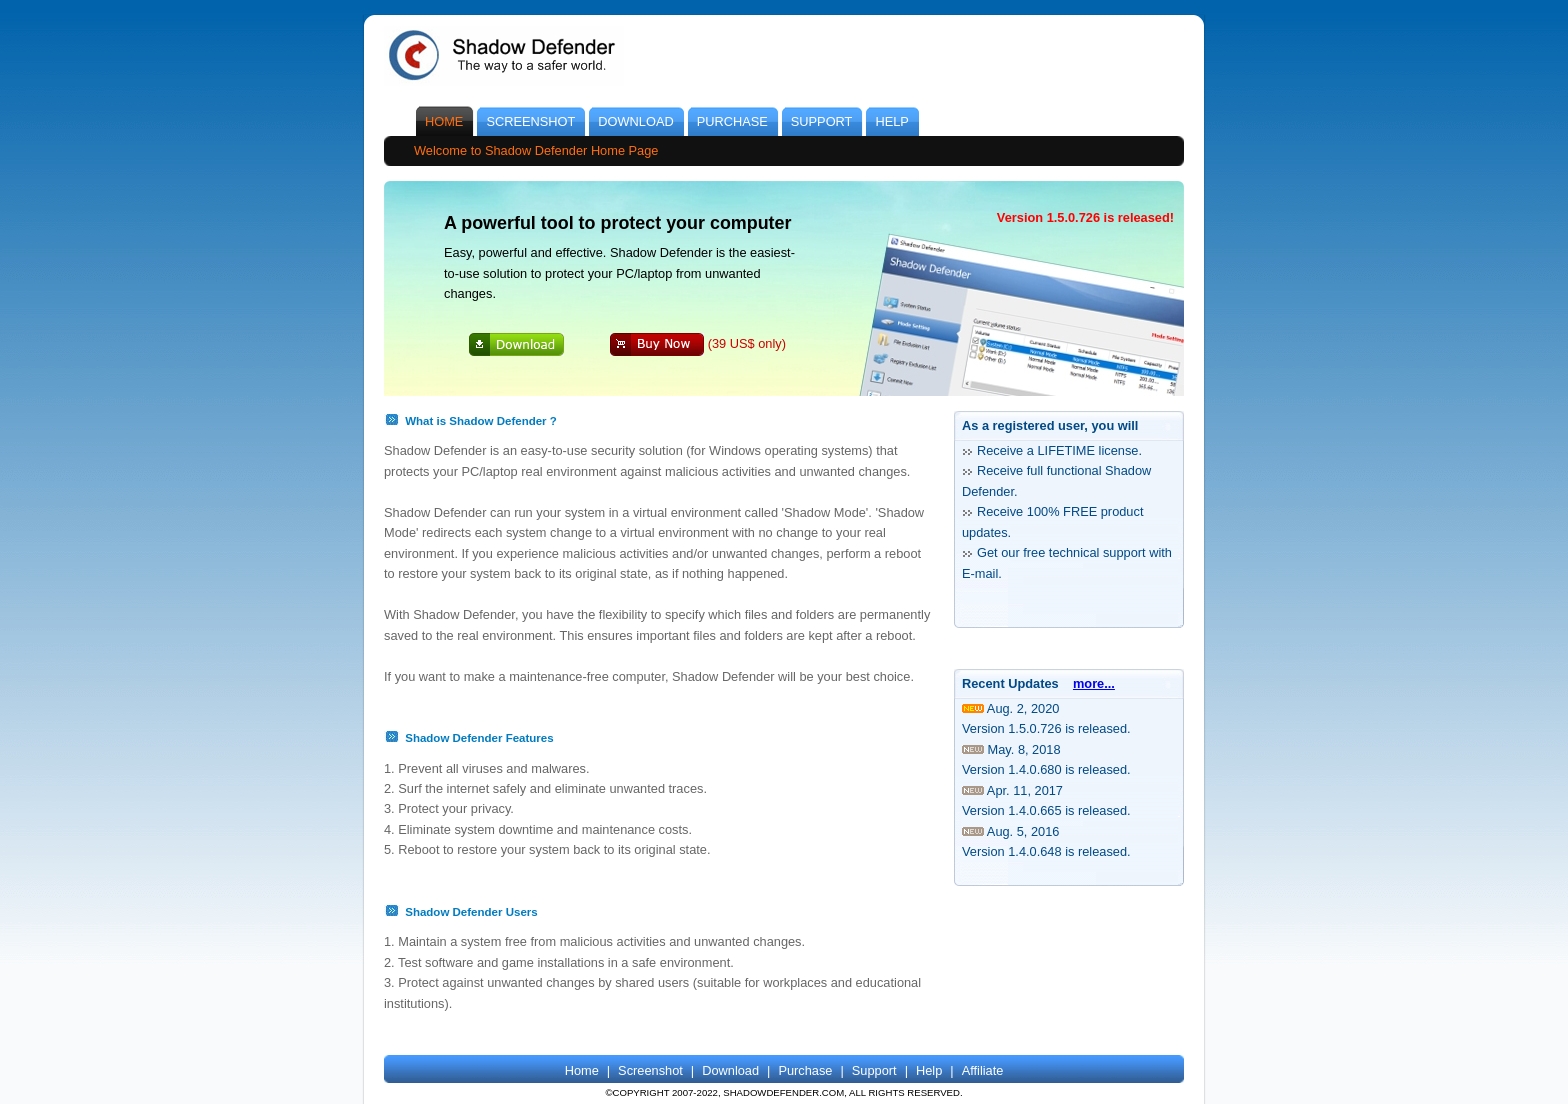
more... (1094, 683)
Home (582, 1070)
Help (929, 1070)
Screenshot (650, 1070)
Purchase (805, 1070)
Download (730, 1070)
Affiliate (983, 1070)
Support (874, 1070)
